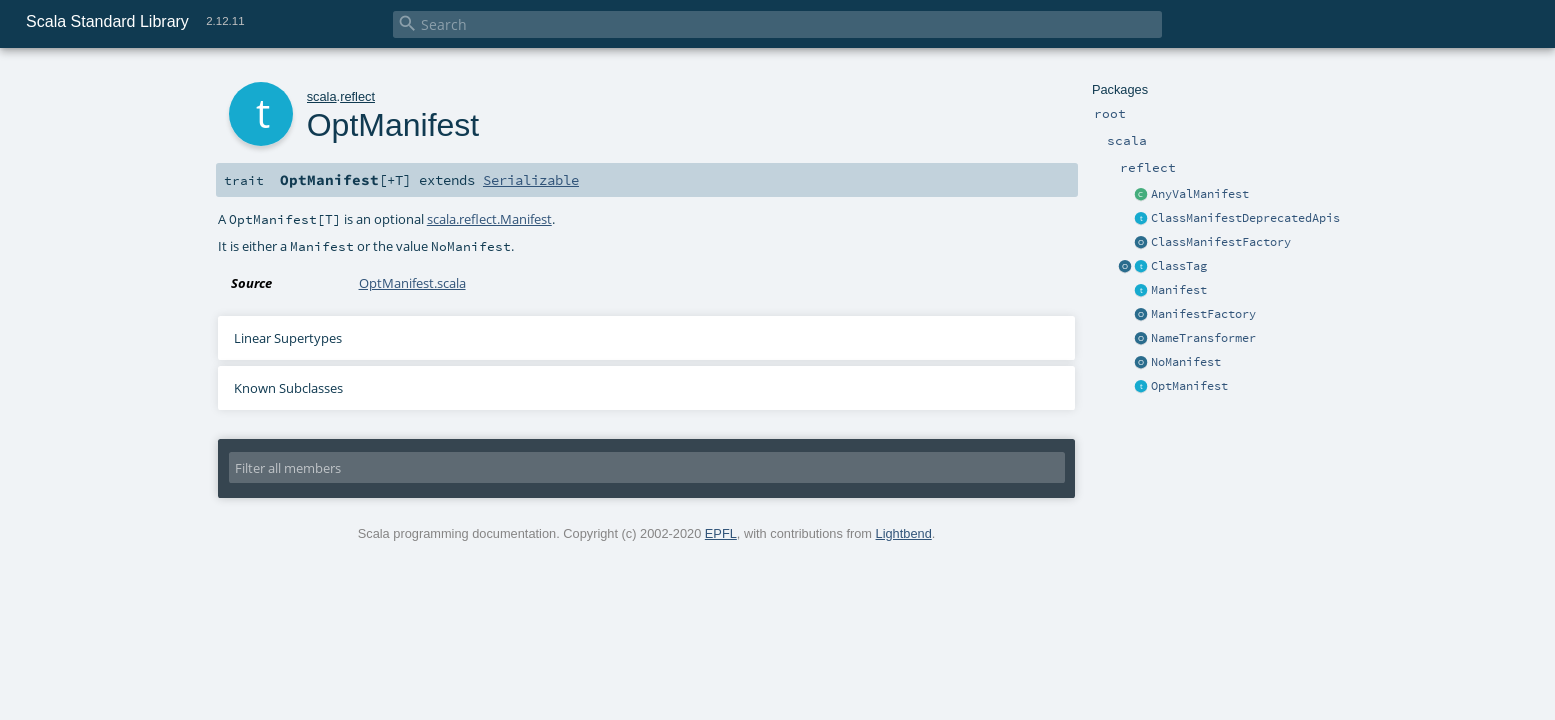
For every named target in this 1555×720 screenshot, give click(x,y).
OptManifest (1189, 386)
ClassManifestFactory (1221, 242)
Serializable (531, 180)
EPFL (721, 533)
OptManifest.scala (412, 283)
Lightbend (904, 533)
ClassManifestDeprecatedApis (1245, 218)
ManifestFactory (1203, 314)
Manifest (1179, 290)
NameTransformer (1203, 338)
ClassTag (1179, 266)
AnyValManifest (1200, 194)
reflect (357, 96)
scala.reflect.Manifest (489, 219)
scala (322, 96)
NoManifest (1186, 362)
